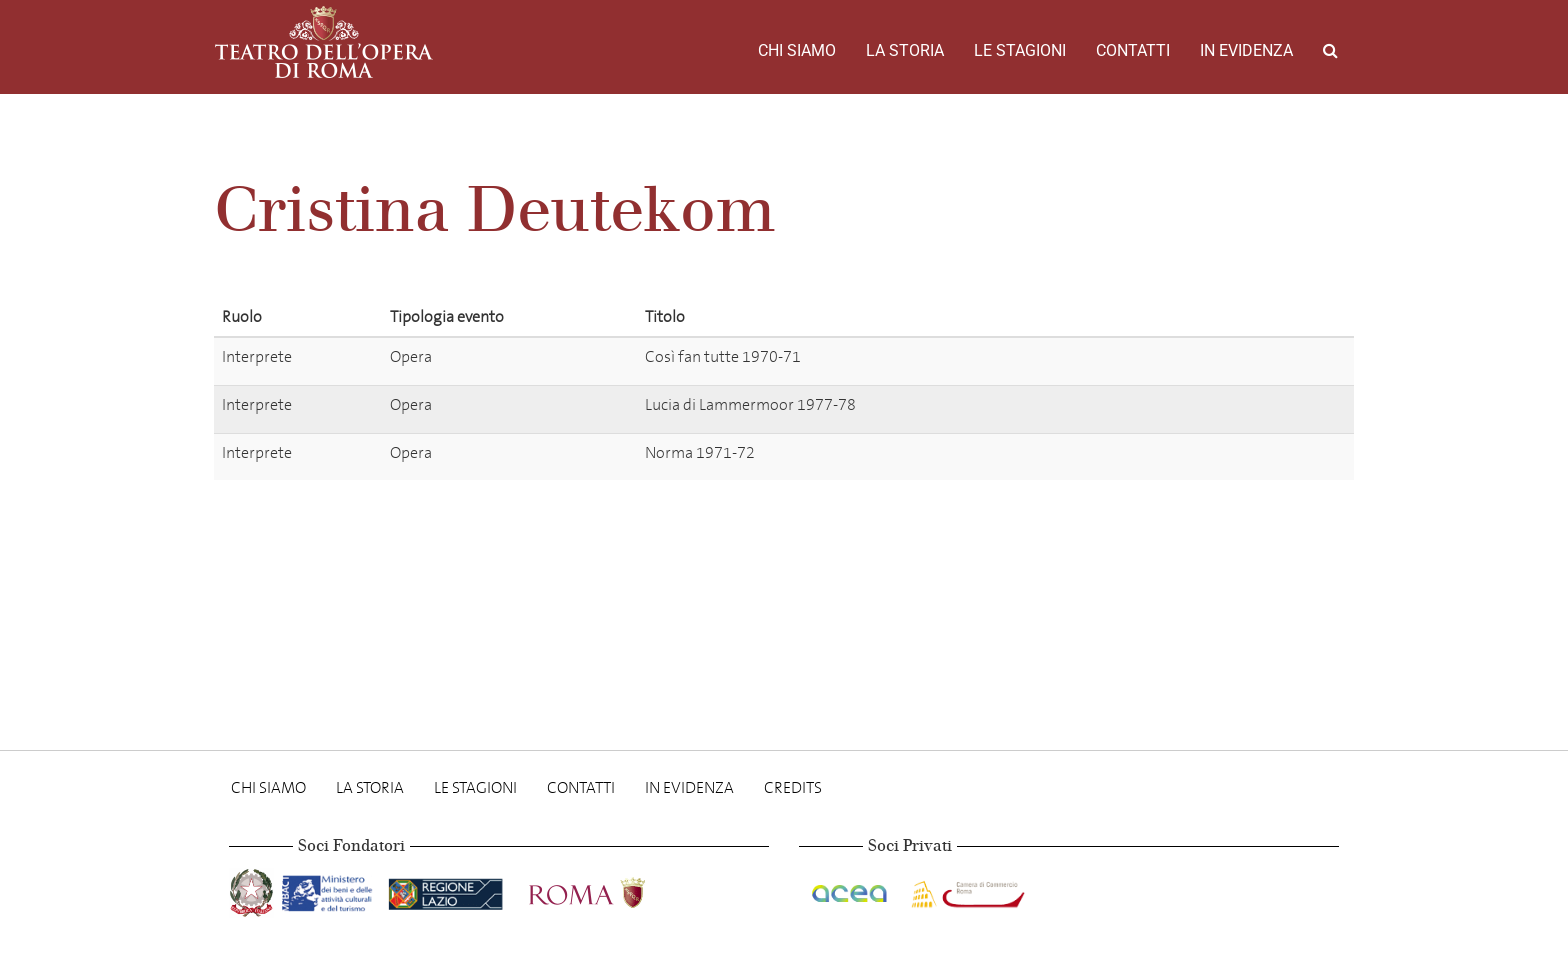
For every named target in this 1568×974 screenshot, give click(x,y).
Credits (793, 787)
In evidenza (1246, 50)
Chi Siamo (797, 50)
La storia (905, 50)
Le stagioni (1020, 50)
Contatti (1133, 50)
